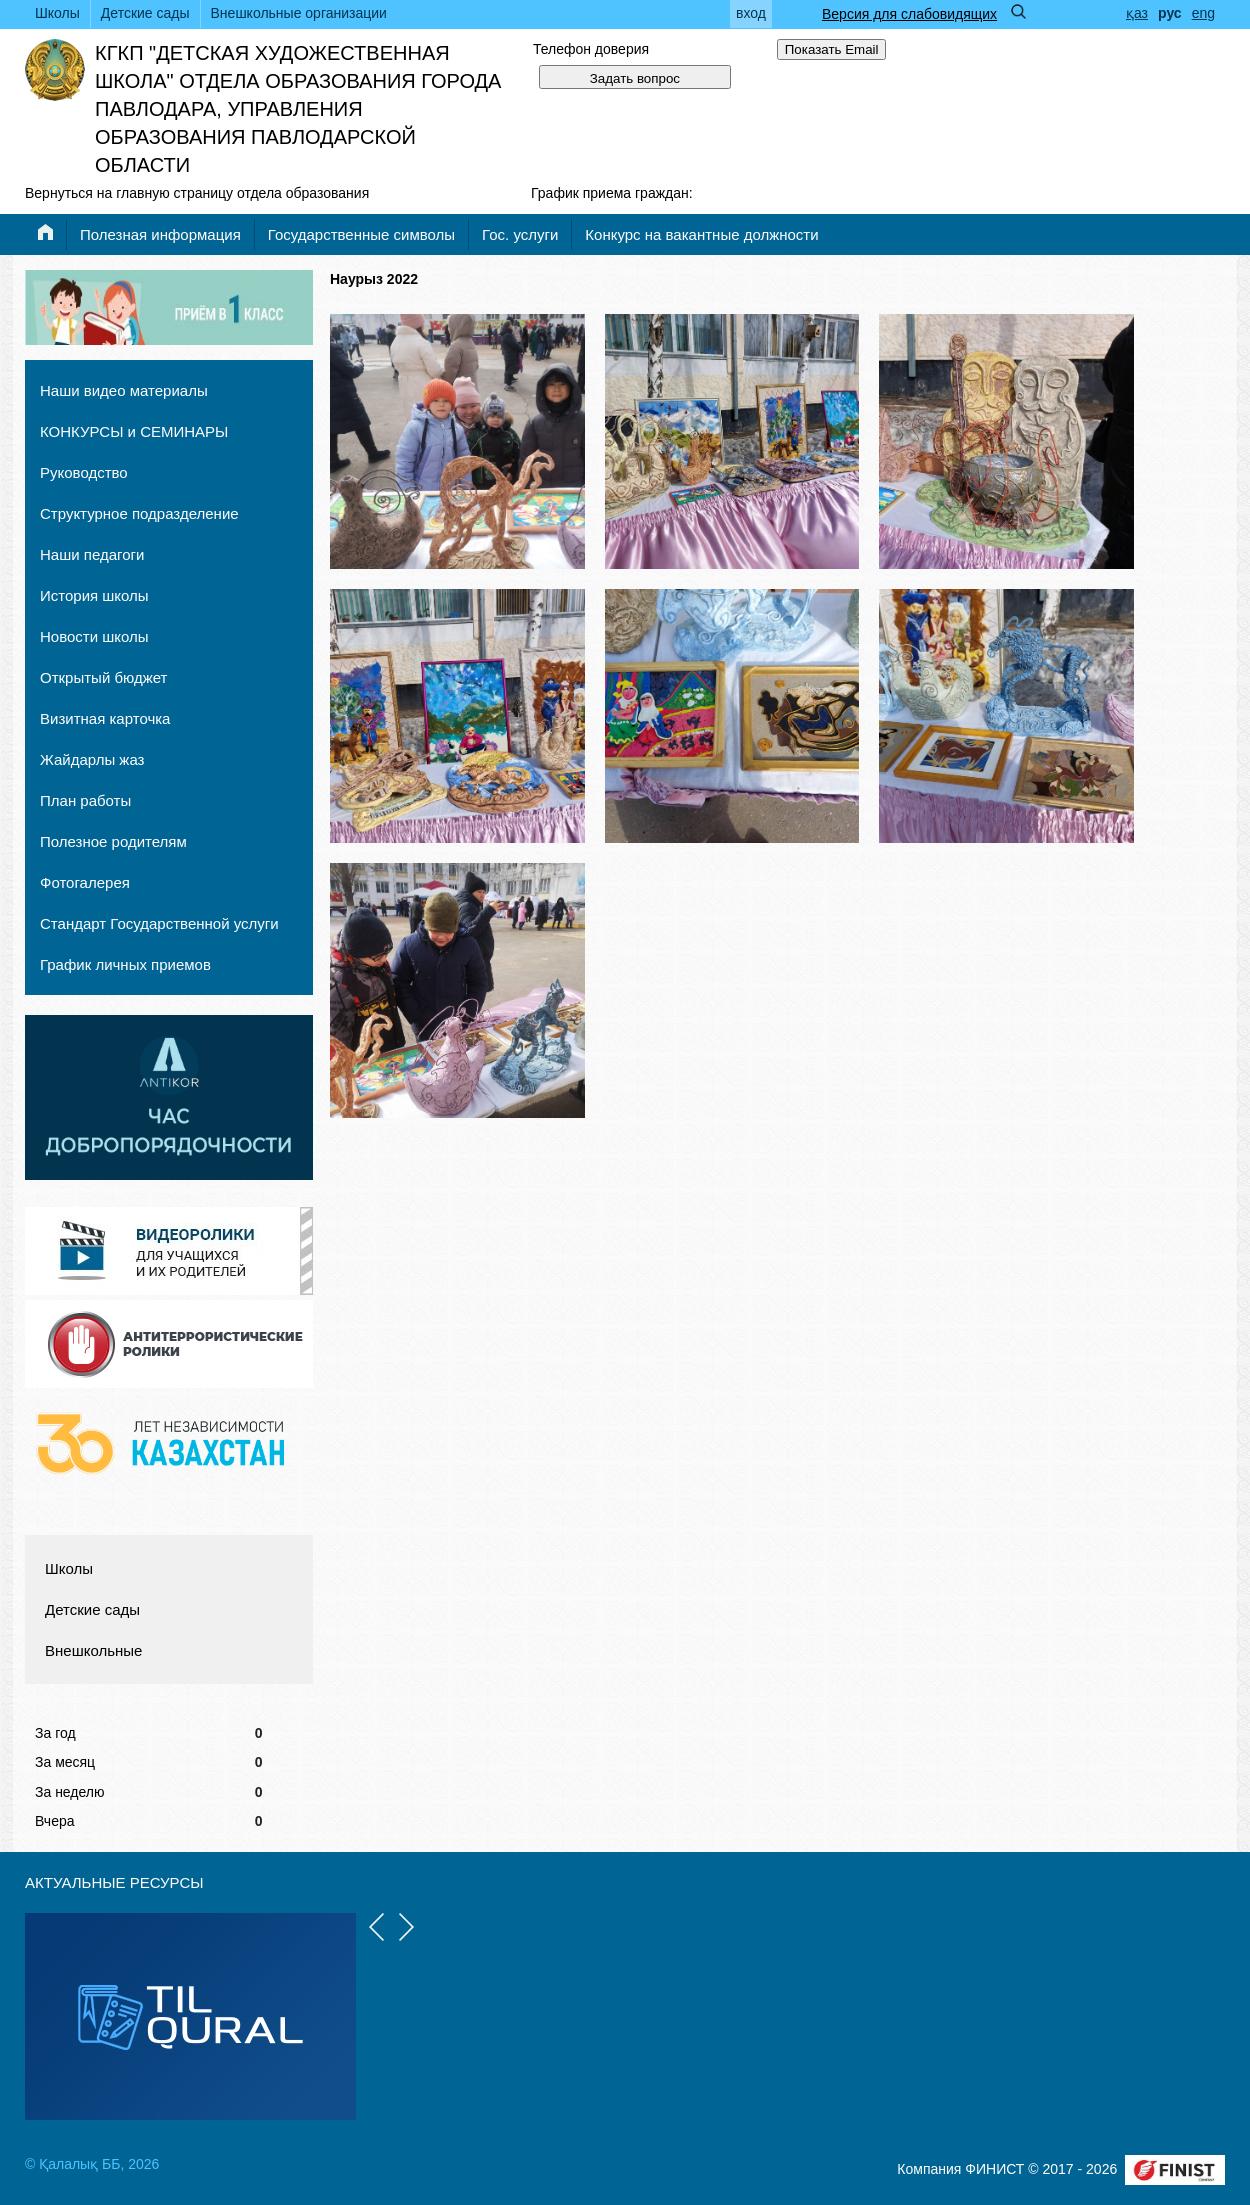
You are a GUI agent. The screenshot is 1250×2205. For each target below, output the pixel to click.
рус (1170, 13)
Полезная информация (160, 234)
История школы (94, 595)
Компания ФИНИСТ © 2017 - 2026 (1007, 2169)
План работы (85, 800)
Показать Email (832, 49)
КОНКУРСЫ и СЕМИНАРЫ (134, 431)
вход (751, 13)
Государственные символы (361, 234)
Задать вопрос (635, 78)
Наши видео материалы (124, 390)
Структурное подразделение (139, 513)
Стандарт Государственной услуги (159, 923)
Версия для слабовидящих (909, 14)
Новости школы (94, 636)
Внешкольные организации (299, 13)
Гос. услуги (520, 234)
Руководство (84, 472)
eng (1203, 13)
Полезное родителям (113, 841)
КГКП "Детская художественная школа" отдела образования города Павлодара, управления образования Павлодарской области (298, 109)
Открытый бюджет (103, 677)
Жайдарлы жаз (92, 759)
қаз (1137, 13)
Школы (57, 13)
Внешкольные (93, 1650)
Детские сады (145, 13)
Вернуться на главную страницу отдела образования (197, 193)
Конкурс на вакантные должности (701, 234)
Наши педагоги (92, 554)
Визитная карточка (105, 718)
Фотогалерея (85, 882)
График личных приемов (125, 964)
